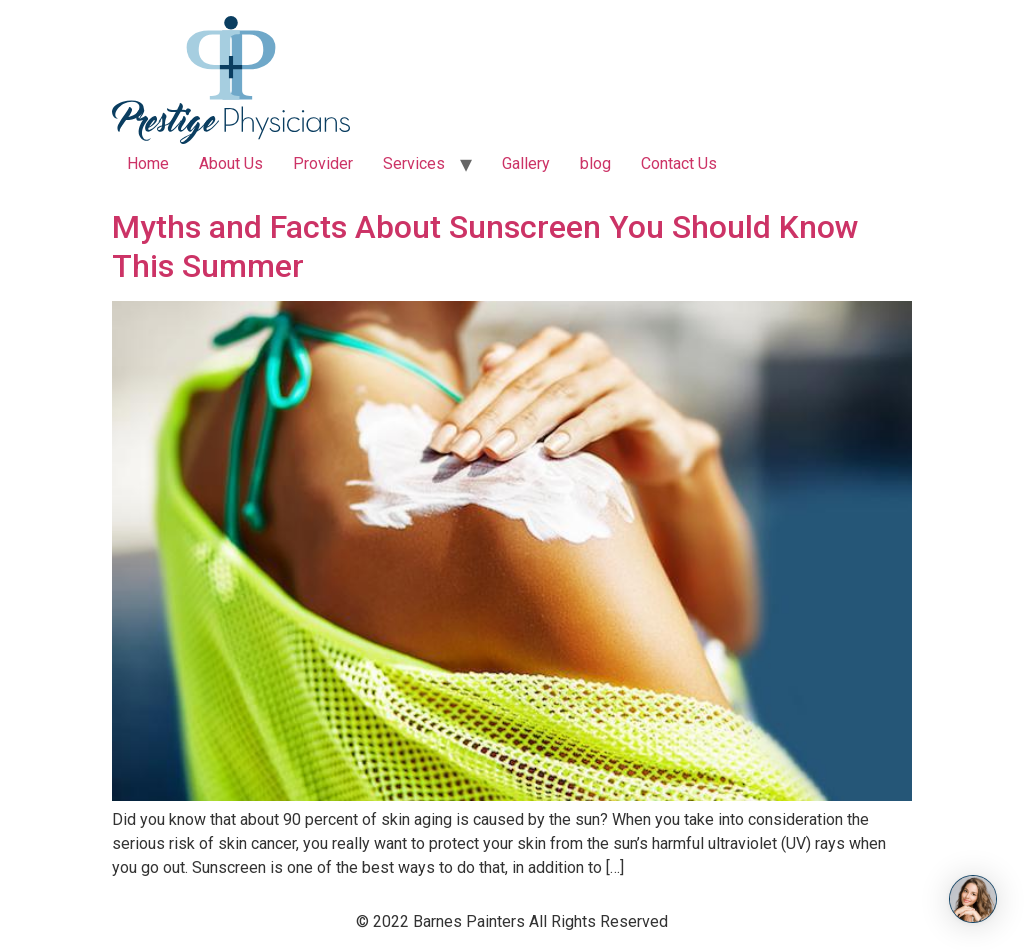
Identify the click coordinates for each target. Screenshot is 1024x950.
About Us (231, 163)
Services (414, 163)
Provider (323, 163)
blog (595, 163)
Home (148, 163)
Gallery (526, 163)
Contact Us (679, 163)
